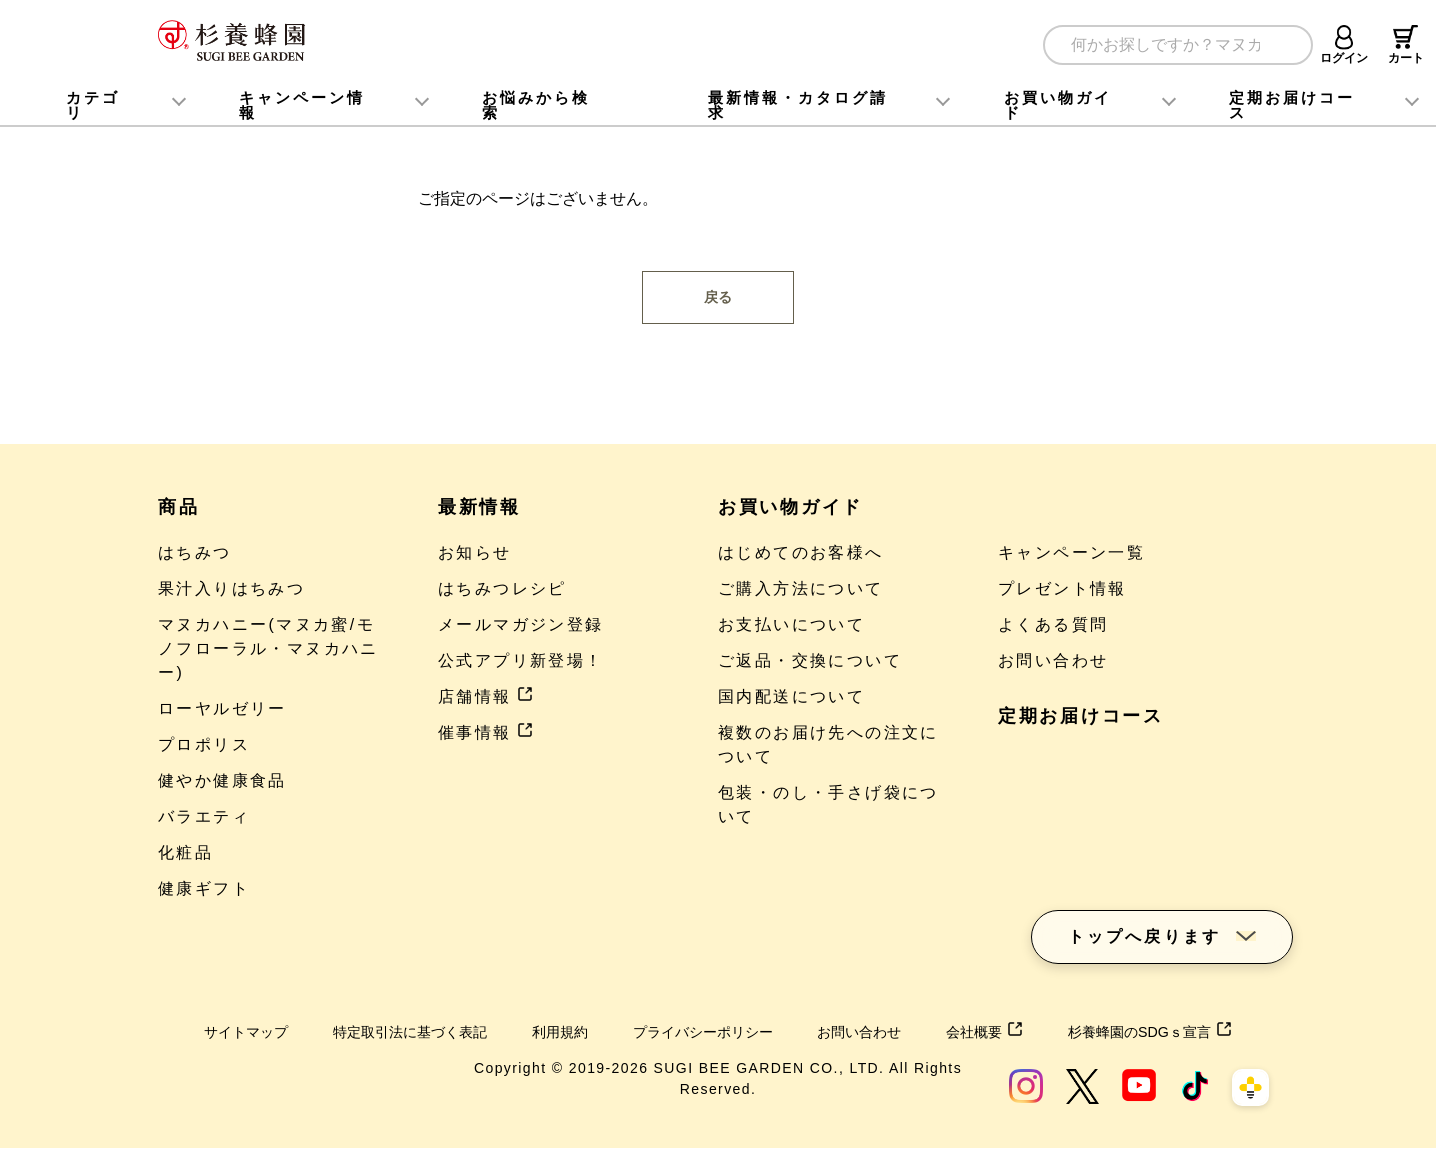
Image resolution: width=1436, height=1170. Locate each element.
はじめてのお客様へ (801, 552)
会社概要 (1041, 1031)
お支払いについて (791, 624)
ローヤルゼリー (222, 708)
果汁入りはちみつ (231, 588)
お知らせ (475, 552)
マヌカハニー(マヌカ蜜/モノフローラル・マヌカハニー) (268, 648)
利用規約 (577, 1031)
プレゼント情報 (1062, 588)
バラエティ (204, 816)
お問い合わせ (1053, 660)
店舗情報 (485, 696)
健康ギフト (204, 888)
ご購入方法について (801, 588)
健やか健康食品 (222, 780)
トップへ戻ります (1145, 918)
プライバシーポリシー (733, 1031)
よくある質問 (1053, 624)
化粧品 (185, 852)
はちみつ (195, 552)
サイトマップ (231, 1031)
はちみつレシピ (502, 588)
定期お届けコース (1081, 716)
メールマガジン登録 (521, 624)
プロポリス (204, 744)
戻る (718, 297)
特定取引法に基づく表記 (412, 1031)
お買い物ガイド (1058, 105)
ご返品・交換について (810, 660)
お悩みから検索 (536, 105)
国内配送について (791, 696)
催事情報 (485, 732)
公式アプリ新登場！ (521, 660)
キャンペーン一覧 (1071, 552)
